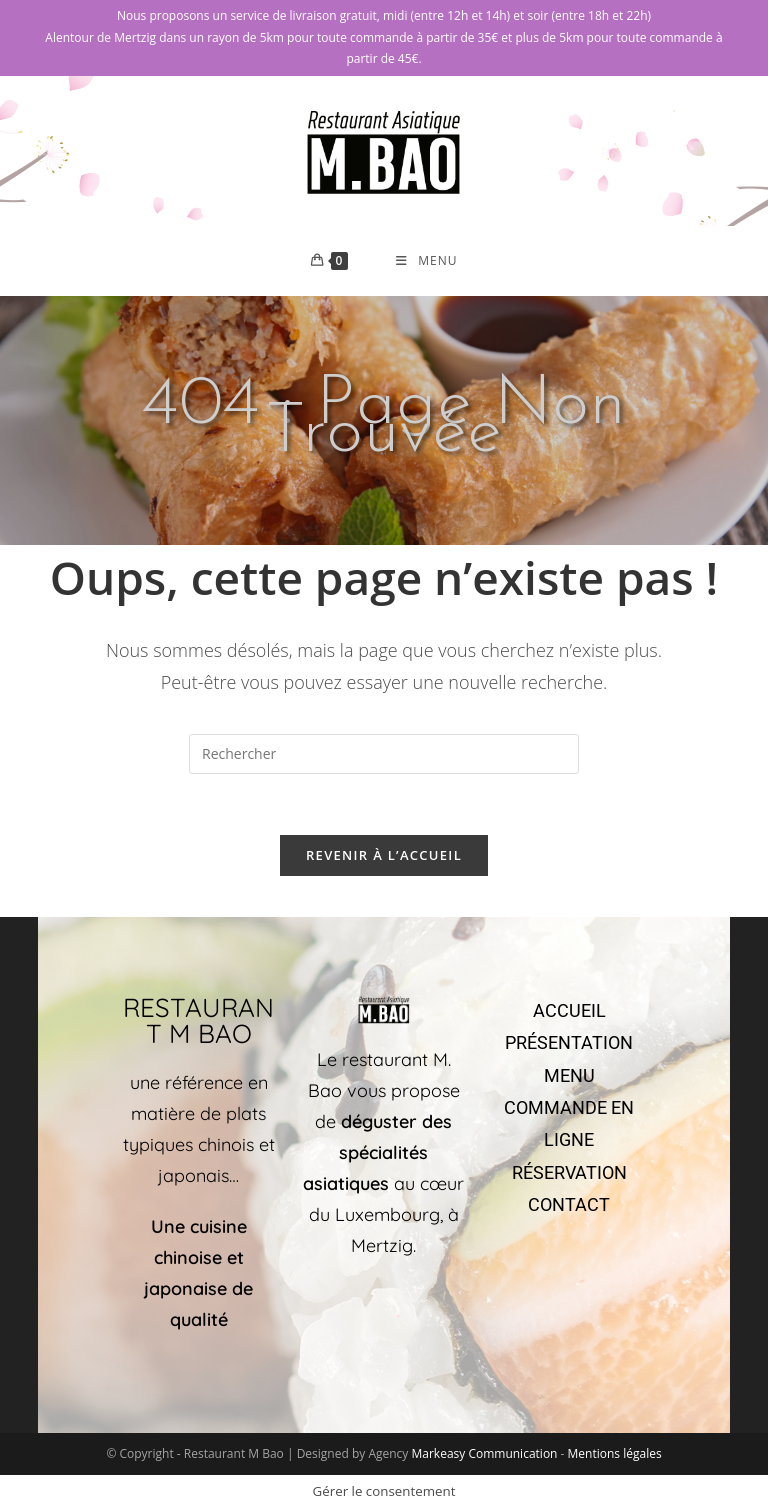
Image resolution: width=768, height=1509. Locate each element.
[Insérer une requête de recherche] (384, 754)
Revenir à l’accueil (384, 855)
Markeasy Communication (485, 1453)
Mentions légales (615, 1453)
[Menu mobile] (426, 261)
